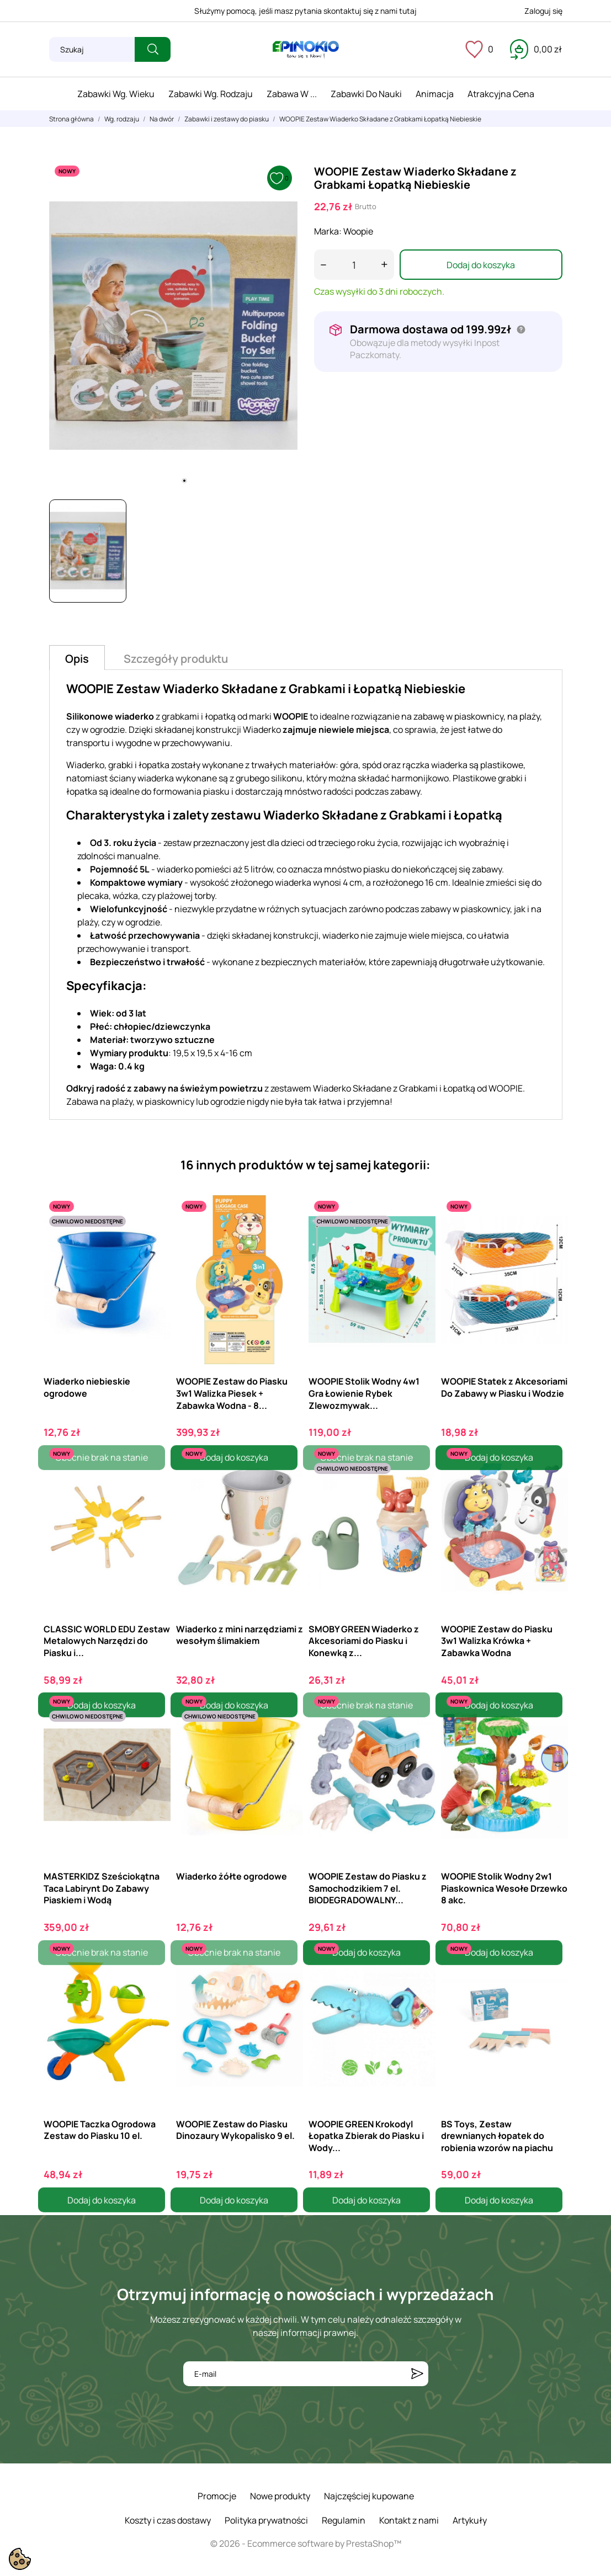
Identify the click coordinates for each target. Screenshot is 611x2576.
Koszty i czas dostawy (168, 2520)
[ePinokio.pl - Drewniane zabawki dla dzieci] (306, 49)
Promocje (217, 2496)
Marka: (328, 231)
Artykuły (470, 2520)
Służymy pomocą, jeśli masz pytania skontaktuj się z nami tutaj (305, 11)
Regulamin (343, 2520)
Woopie (358, 231)
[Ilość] (354, 264)
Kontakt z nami (409, 2520)
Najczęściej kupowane (369, 2496)
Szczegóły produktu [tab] (176, 658)
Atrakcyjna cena (500, 94)
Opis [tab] (77, 658)
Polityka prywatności (266, 2520)
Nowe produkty (280, 2496)
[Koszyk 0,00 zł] (536, 49)
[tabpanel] (173, 325)
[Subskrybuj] (417, 2374)
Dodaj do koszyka (481, 265)
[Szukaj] (92, 49)
